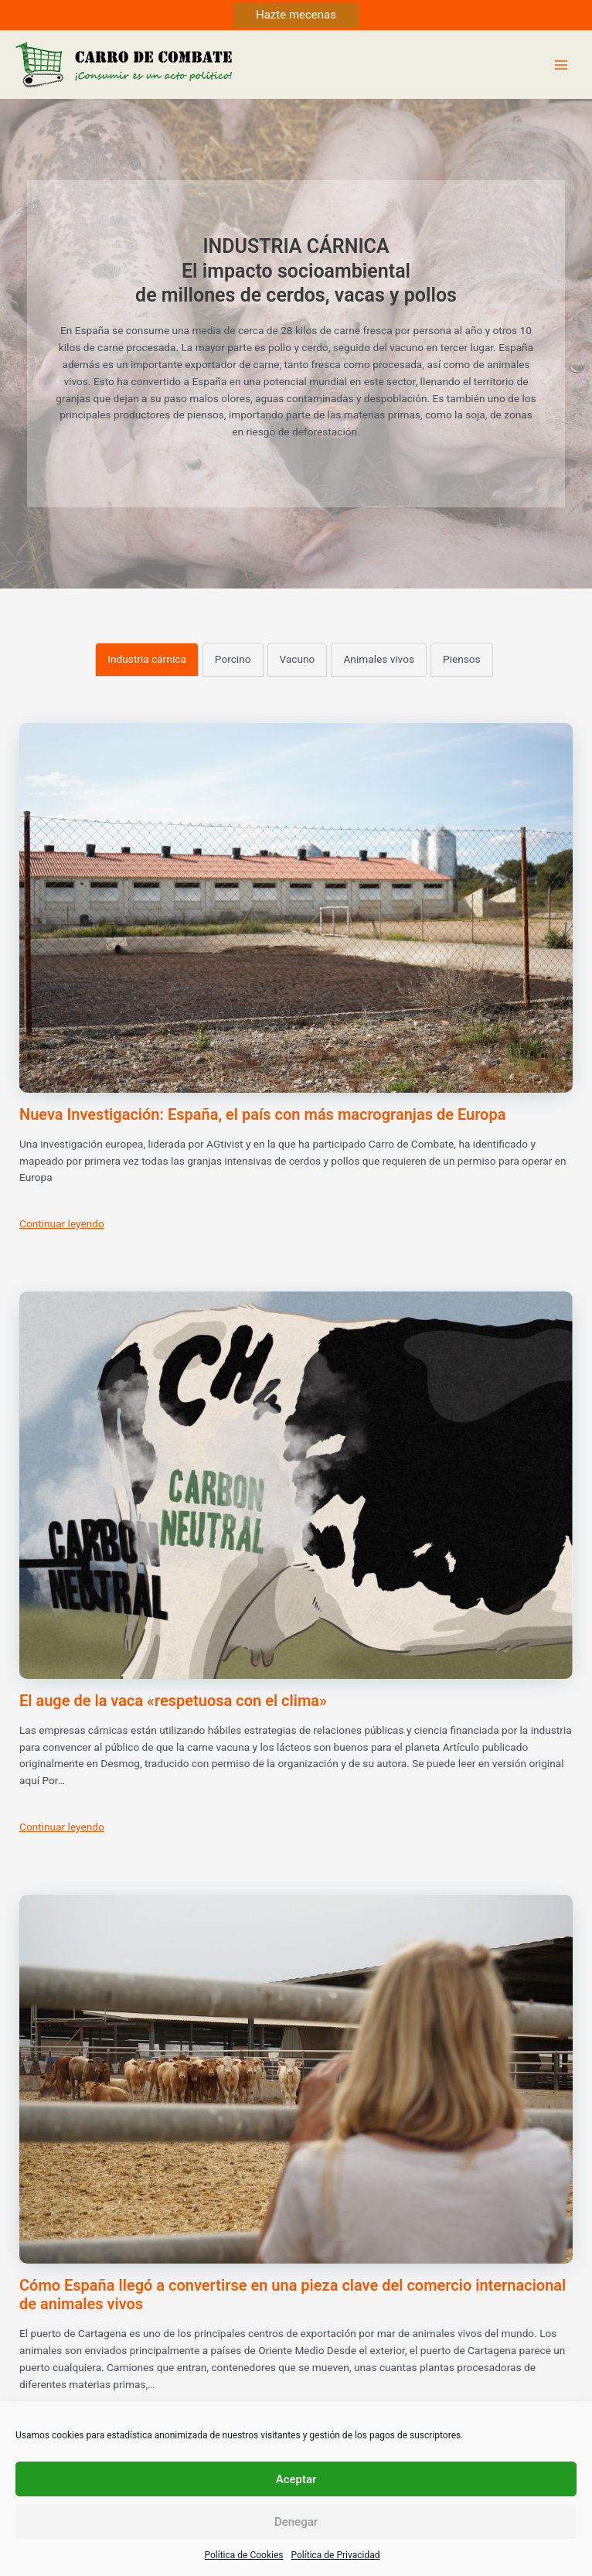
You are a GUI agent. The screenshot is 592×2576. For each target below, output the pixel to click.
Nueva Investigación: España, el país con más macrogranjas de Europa (262, 1114)
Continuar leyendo (61, 1223)
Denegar (296, 2522)
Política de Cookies (243, 2555)
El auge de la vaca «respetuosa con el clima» (173, 1700)
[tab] (147, 660)
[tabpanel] (296, 1587)
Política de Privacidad (335, 2555)
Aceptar (296, 2479)
